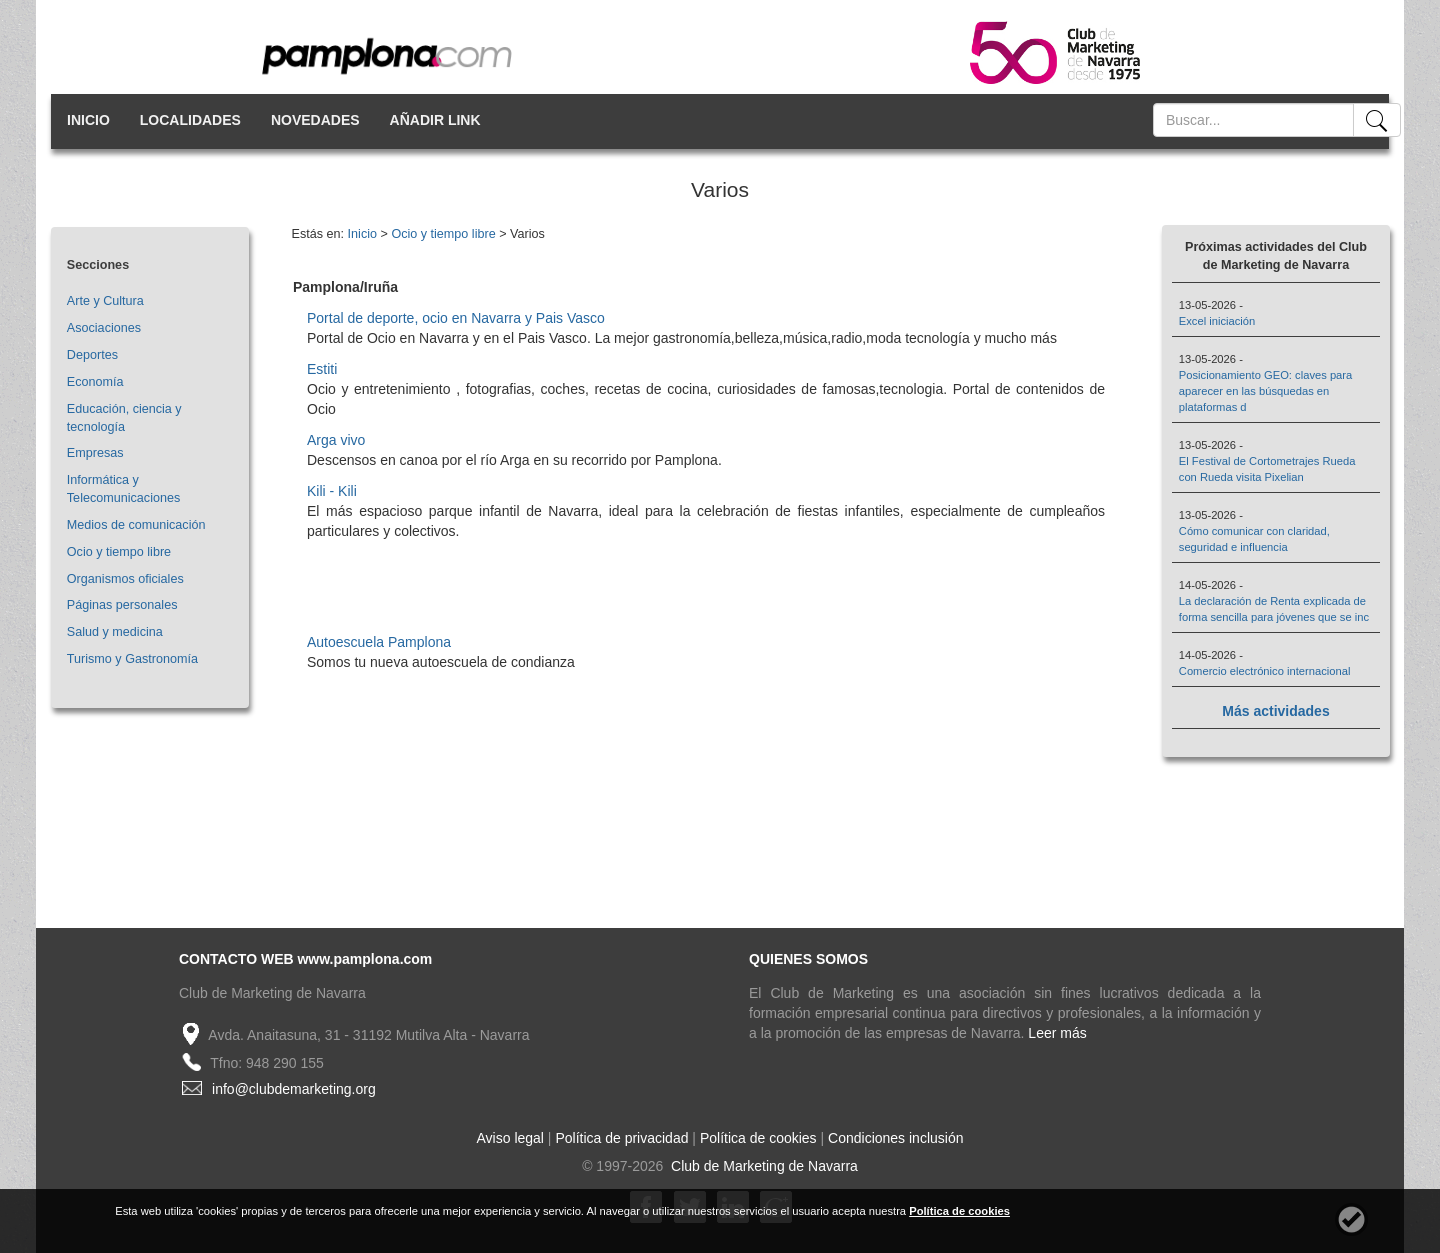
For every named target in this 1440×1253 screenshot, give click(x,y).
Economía (95, 382)
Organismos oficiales (125, 579)
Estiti (322, 369)
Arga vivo (336, 440)
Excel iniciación (1217, 321)
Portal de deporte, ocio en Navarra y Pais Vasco (456, 318)
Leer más (1057, 1033)
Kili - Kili (332, 491)
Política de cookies (758, 1138)
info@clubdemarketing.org (294, 1089)
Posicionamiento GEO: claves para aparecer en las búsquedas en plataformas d (1266, 391)
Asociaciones (104, 328)
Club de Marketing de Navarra (762, 1166)
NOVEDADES (315, 120)
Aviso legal (510, 1138)
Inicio (362, 234)
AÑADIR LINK (435, 120)
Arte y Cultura (105, 301)
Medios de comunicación (136, 525)
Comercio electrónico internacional (1265, 671)
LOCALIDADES (190, 120)
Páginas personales (122, 605)
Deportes (92, 355)
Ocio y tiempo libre (119, 552)
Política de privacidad (621, 1138)
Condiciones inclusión (895, 1138)
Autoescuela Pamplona (379, 642)
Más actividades (1275, 711)
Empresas (95, 453)
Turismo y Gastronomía (132, 659)
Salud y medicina (115, 632)
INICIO (88, 120)
